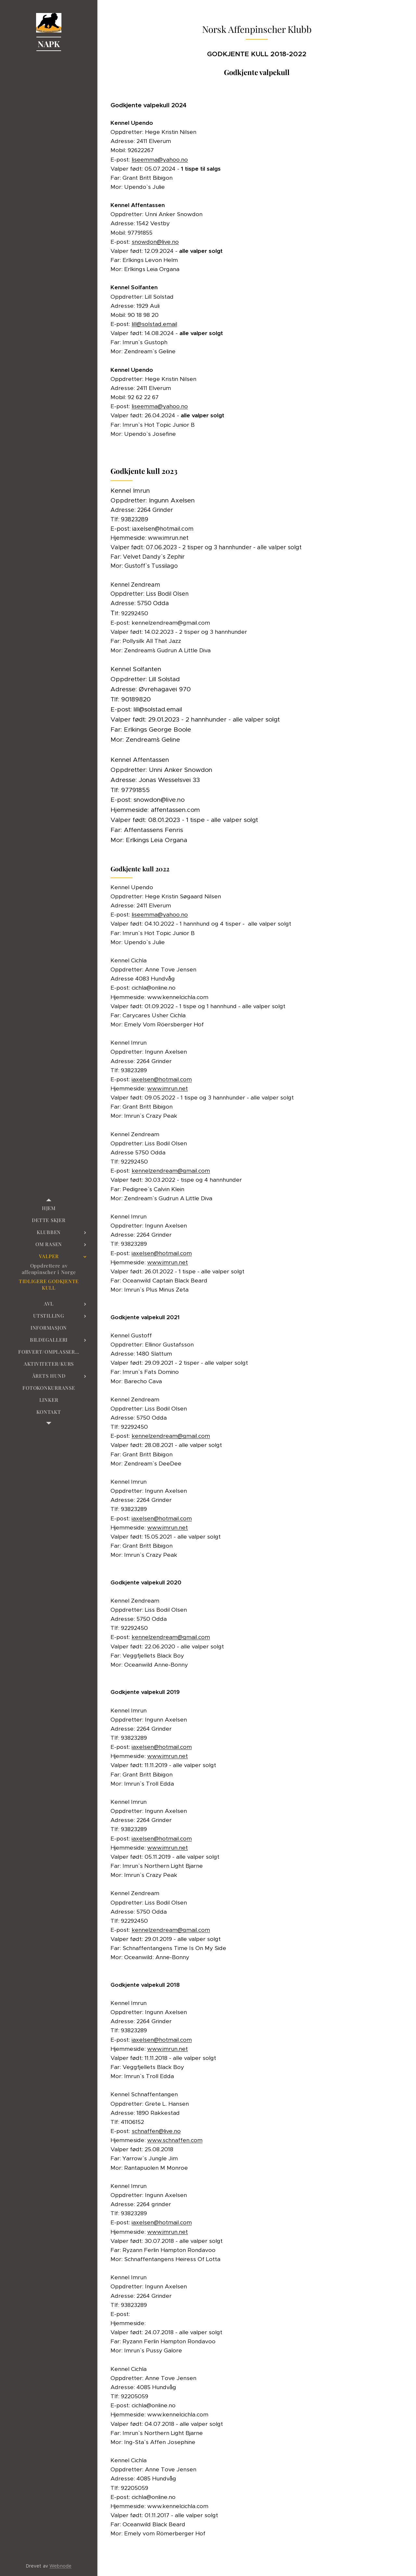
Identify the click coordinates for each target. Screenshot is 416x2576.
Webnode (60, 2566)
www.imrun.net (167, 1088)
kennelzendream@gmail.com (171, 1170)
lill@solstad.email (154, 324)
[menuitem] (49, 1208)
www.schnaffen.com (174, 2140)
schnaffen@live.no (156, 2131)
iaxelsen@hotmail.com (162, 1079)
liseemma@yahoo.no (160, 159)
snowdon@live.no (155, 241)
